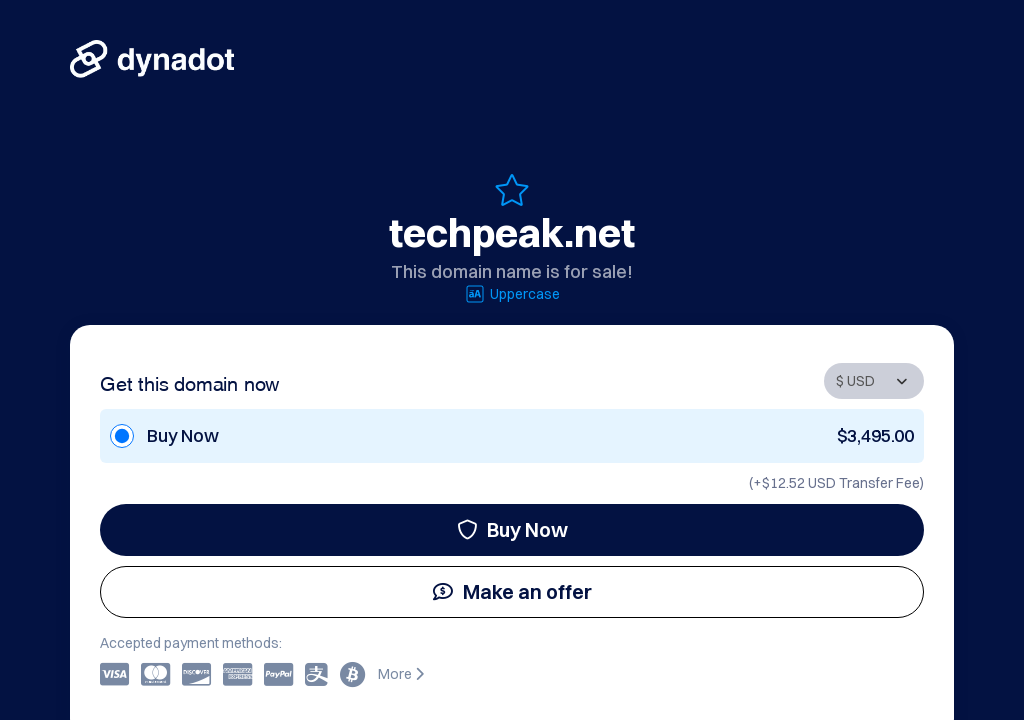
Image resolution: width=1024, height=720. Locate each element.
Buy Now (512, 529)
